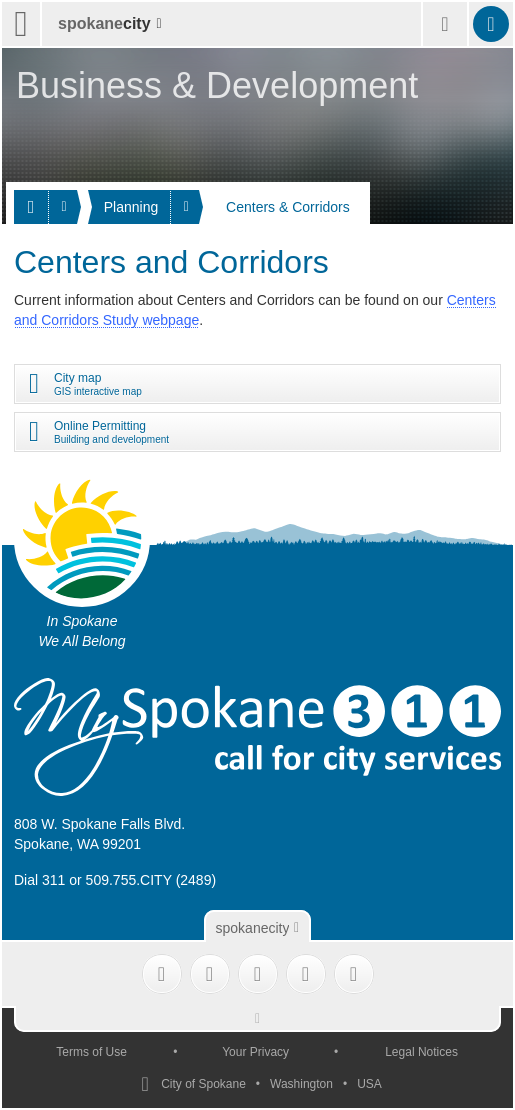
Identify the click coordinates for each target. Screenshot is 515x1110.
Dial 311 (39, 880)
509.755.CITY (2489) (151, 880)
